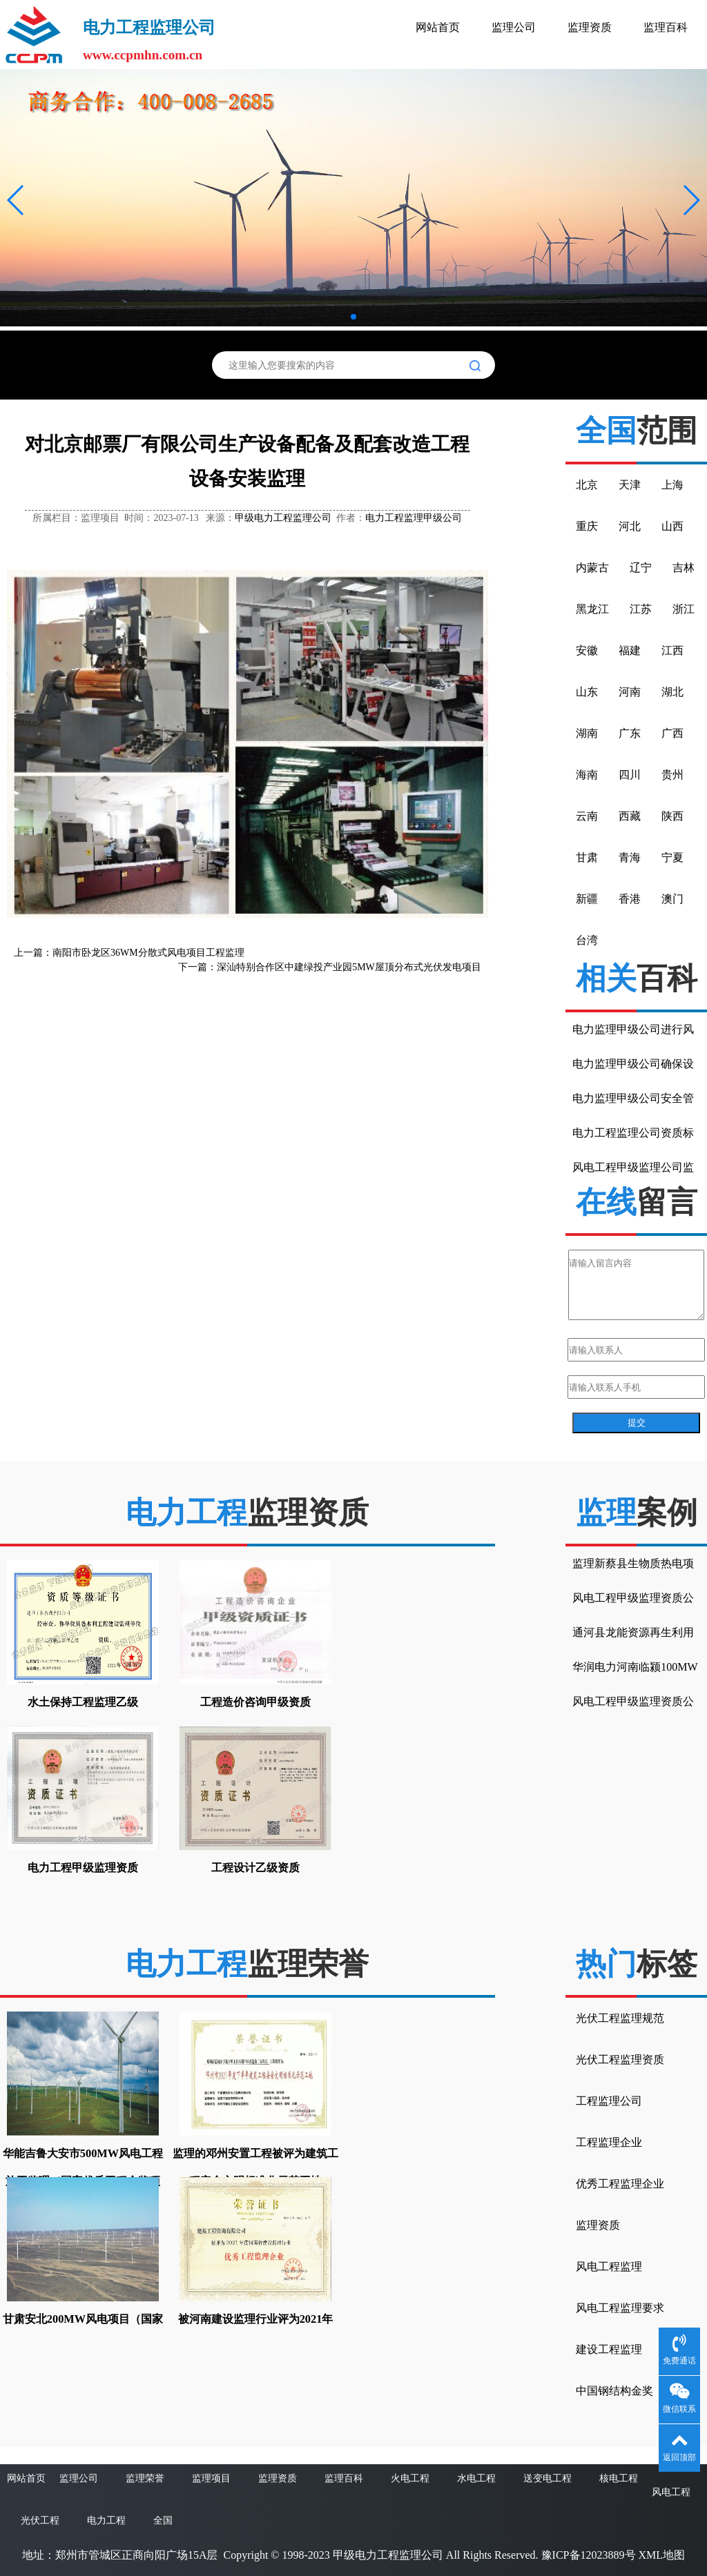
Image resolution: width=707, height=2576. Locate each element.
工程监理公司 (609, 2101)
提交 (637, 1422)
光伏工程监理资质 (620, 2059)
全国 (163, 2520)
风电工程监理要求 (620, 2308)
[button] (16, 200)
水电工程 (476, 2478)
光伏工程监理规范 (620, 2018)
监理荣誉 (145, 2478)
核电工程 (618, 2478)
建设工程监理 (609, 2349)
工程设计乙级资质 (255, 1867)
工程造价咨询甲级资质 (255, 1702)
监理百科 (665, 27)
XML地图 (662, 2555)
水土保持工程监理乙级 (83, 1702)
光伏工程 (40, 2520)
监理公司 (514, 27)
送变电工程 (547, 2478)
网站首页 (438, 27)
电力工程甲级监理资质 (83, 1867)
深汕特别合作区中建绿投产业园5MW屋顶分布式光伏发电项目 (349, 967)
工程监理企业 (609, 2142)
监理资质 (590, 27)
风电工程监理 (609, 2266)
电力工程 (106, 2520)
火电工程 (410, 2478)
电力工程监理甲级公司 (413, 518)
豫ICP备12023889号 (588, 2555)
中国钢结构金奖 (614, 2391)
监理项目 (211, 2478)
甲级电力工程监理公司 (283, 518)
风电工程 (671, 2492)
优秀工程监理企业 (620, 2184)
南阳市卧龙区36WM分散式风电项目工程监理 (148, 952)
